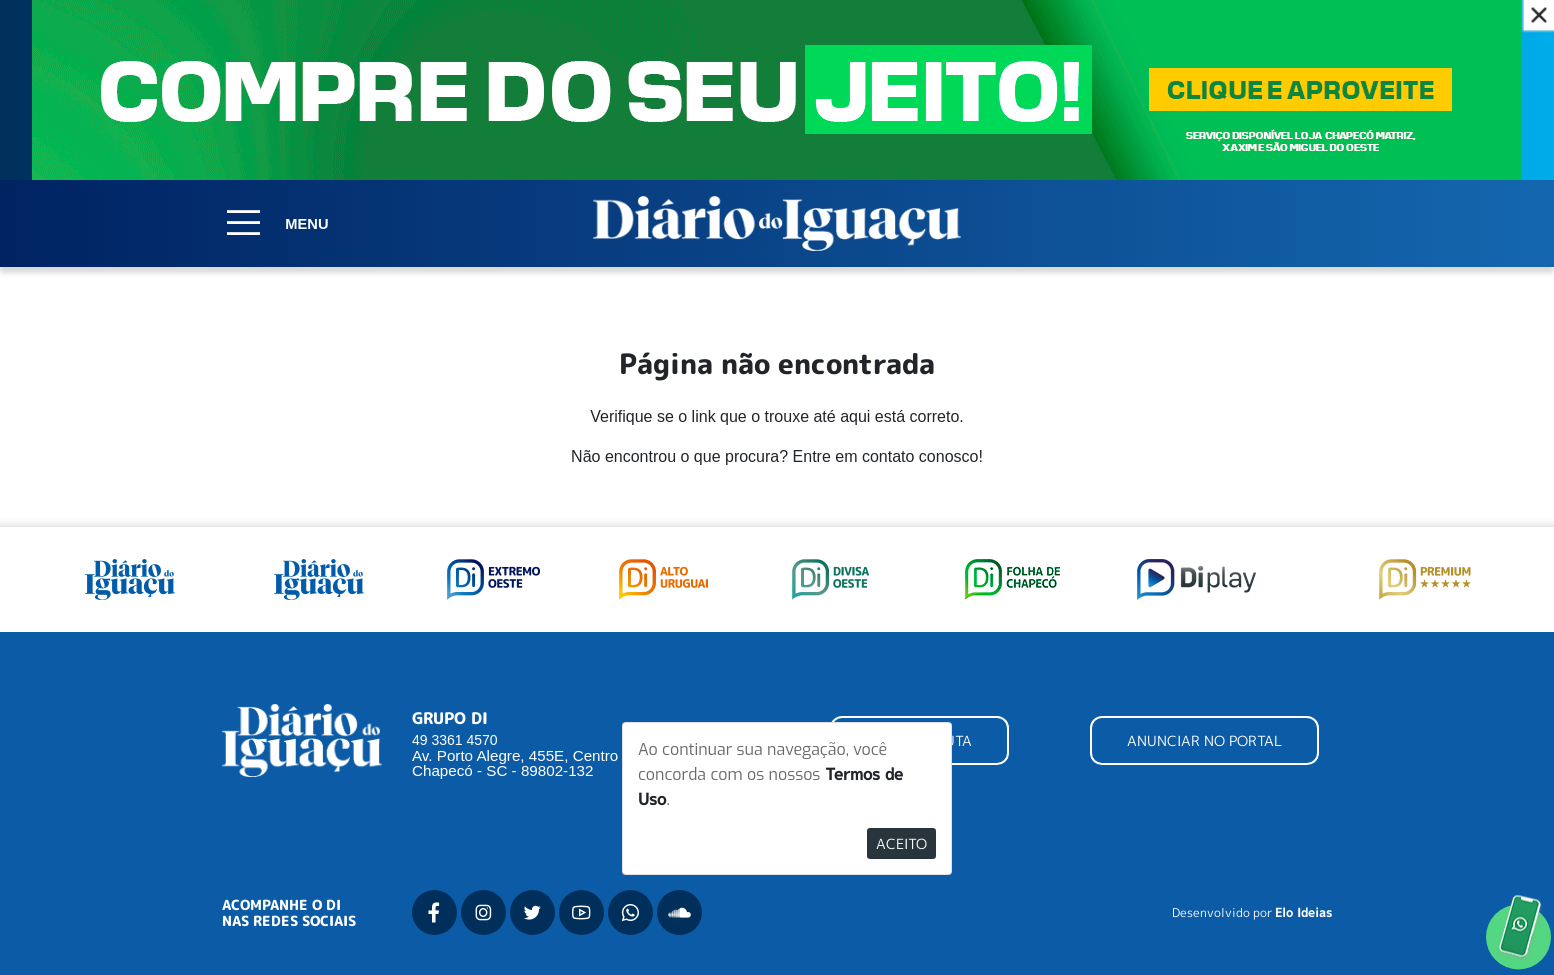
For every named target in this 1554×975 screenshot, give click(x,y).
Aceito (901, 843)
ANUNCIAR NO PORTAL (1204, 740)
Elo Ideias (1303, 913)
